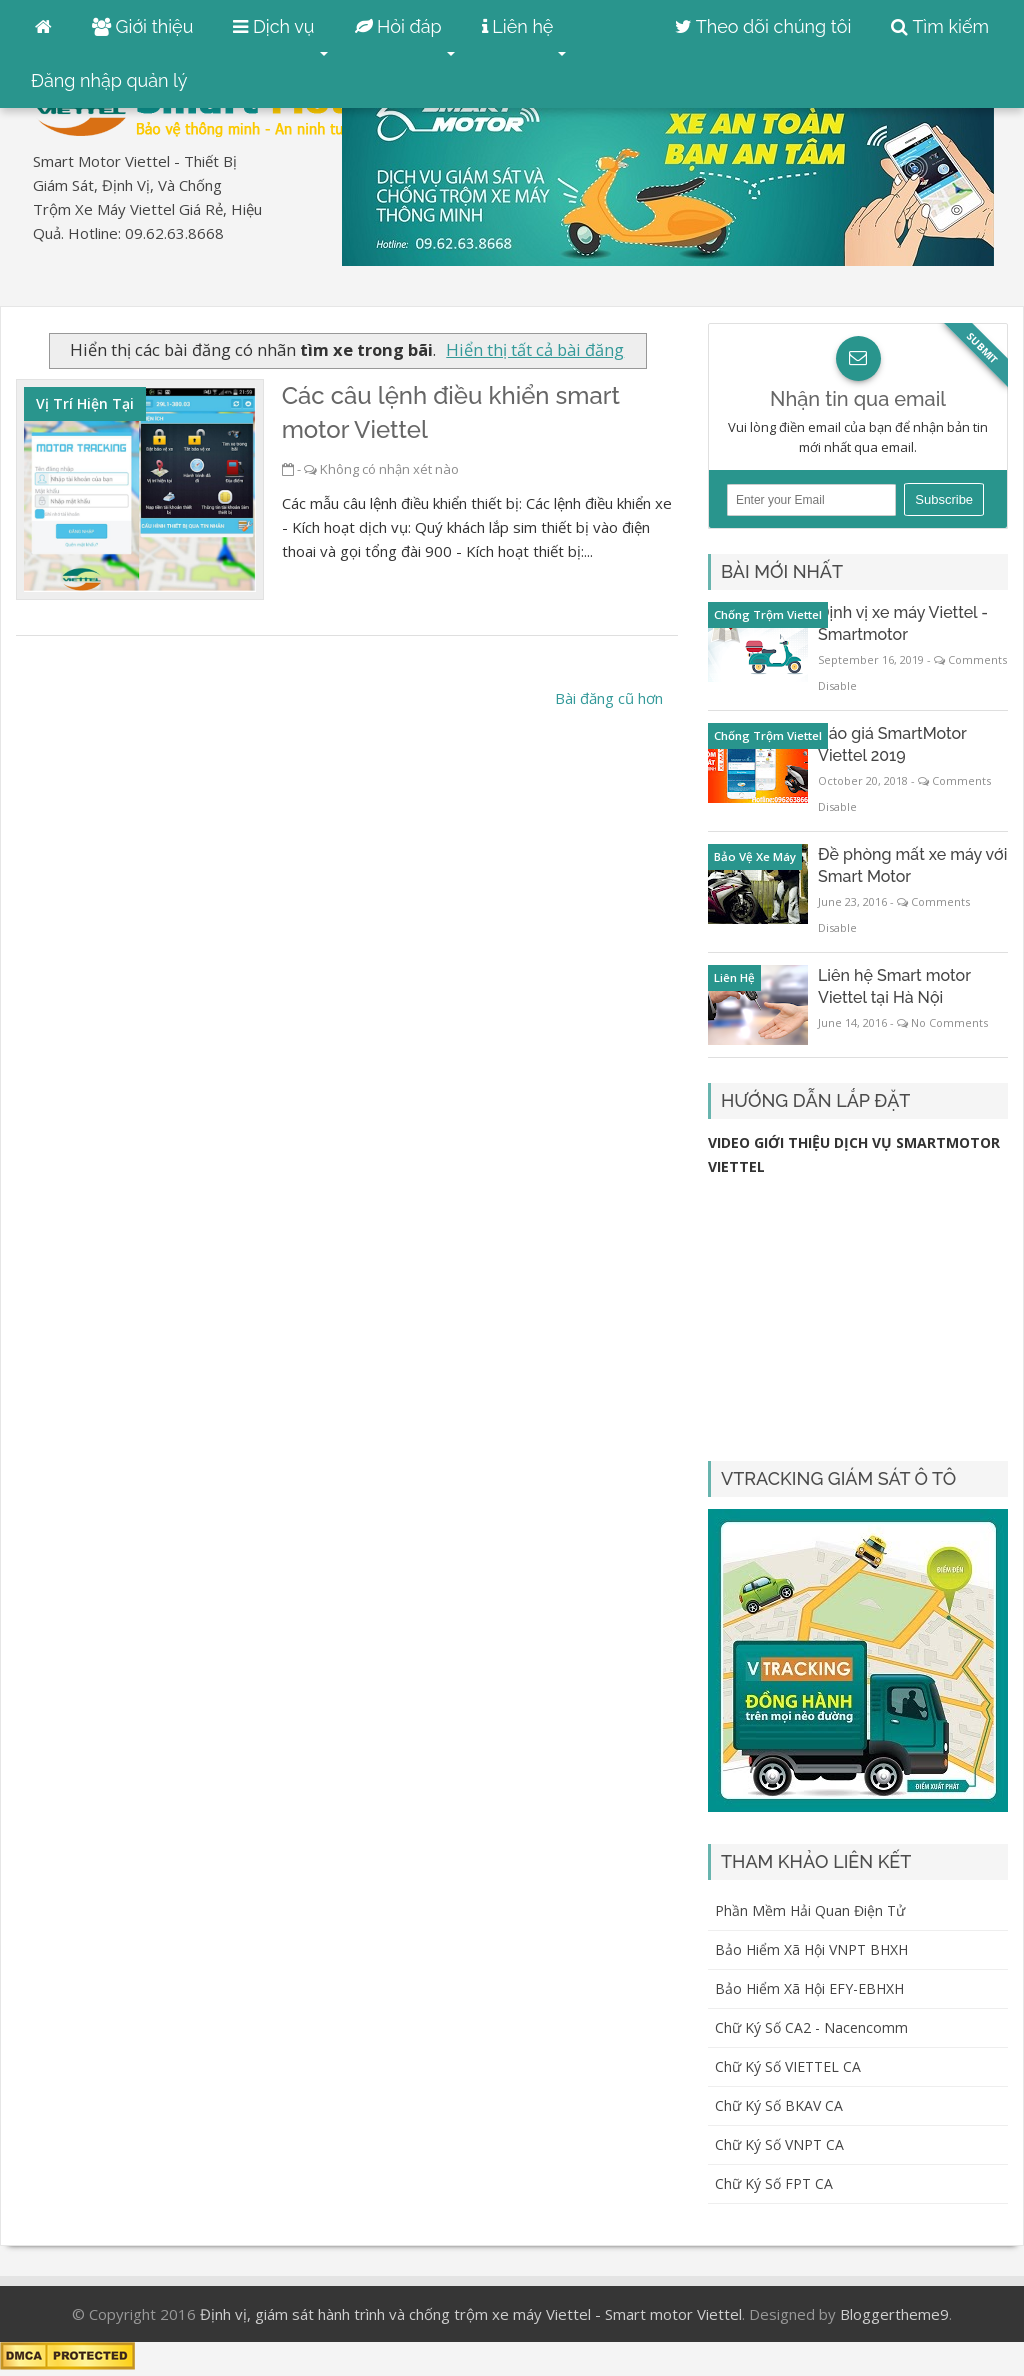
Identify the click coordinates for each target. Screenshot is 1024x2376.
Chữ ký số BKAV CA (779, 2105)
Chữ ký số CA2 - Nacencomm (811, 2027)
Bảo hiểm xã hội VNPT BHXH (811, 1949)
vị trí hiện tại (85, 403)
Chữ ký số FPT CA (774, 2183)
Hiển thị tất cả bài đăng (535, 349)
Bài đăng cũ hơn (609, 698)
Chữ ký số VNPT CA (779, 2144)
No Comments (949, 1022)
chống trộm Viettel (768, 614)
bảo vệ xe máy (755, 856)
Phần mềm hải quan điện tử (810, 1910)
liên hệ (734, 977)
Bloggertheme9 (894, 2314)
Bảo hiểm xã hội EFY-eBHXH (809, 1988)
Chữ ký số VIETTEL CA (788, 2066)
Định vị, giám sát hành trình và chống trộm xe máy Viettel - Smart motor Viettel (471, 2314)
